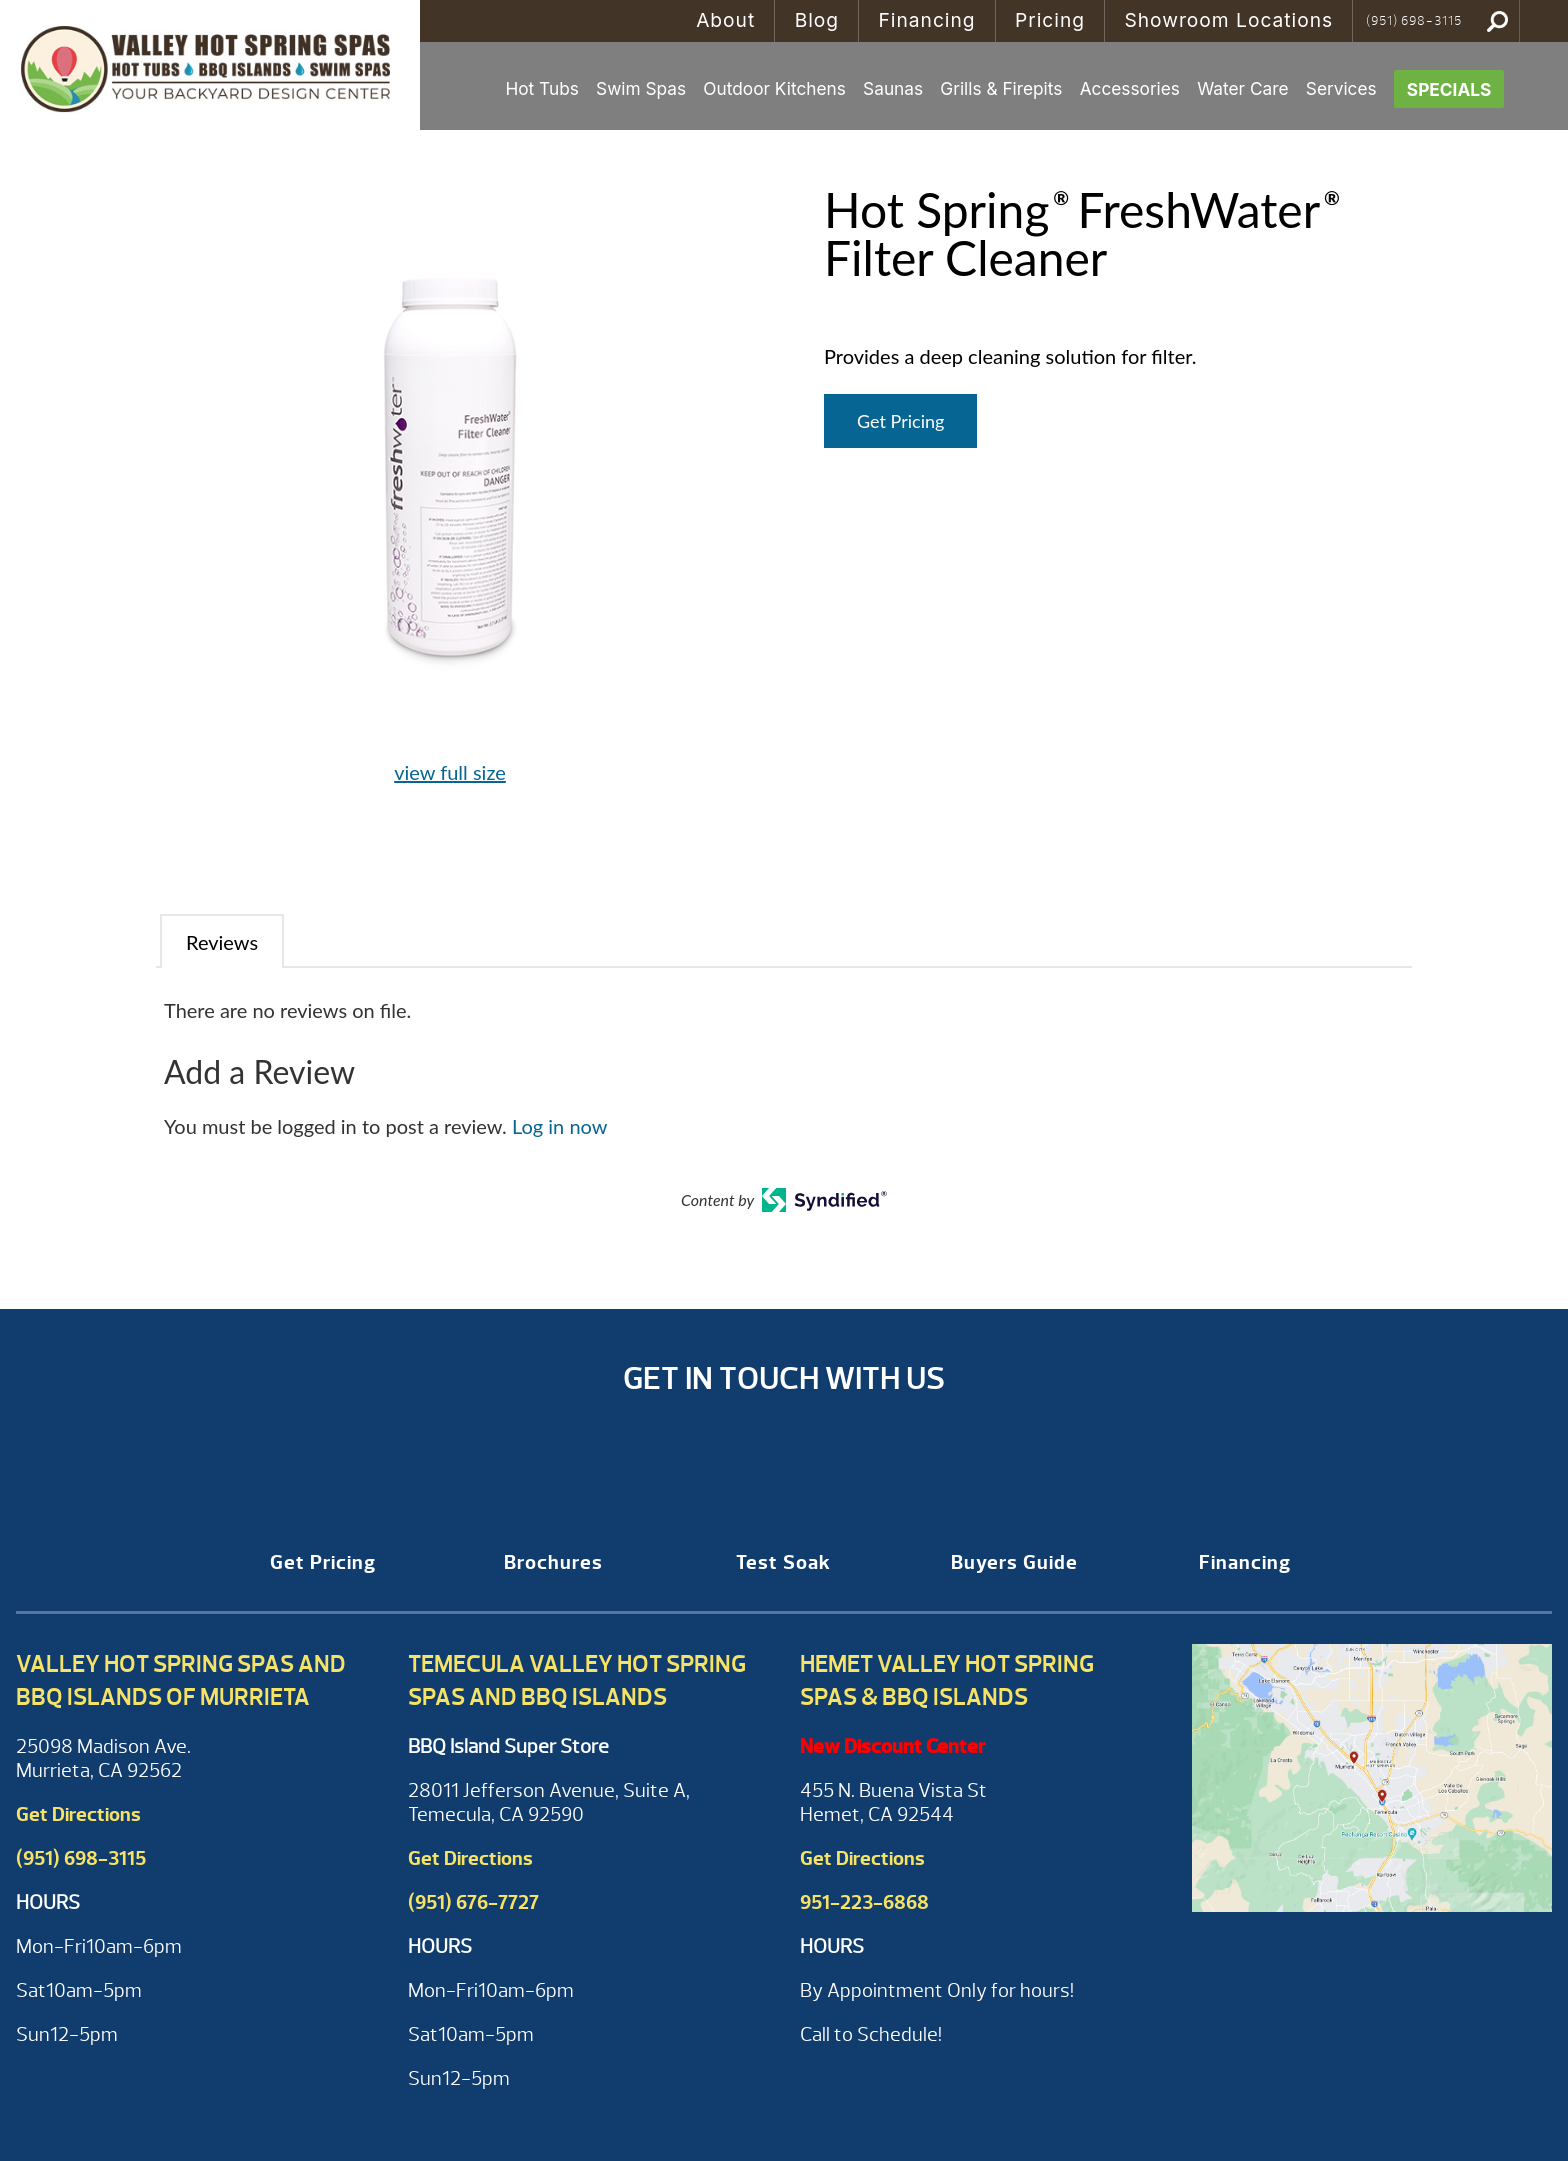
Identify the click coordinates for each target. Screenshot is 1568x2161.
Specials (1449, 89)
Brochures (553, 1562)
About (725, 20)
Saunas (893, 88)
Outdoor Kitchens (774, 88)
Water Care (1242, 88)
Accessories (1130, 88)
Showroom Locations (1228, 20)
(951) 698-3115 (1414, 21)
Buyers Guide (1014, 1562)
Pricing (1050, 20)
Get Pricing (900, 421)
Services (1341, 88)
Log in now (560, 1126)
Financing (926, 20)
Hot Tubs (541, 88)
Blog (817, 20)
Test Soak (783, 1562)
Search (1497, 21)
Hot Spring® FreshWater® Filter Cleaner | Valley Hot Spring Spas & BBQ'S (210, 65)
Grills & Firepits (1001, 88)
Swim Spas (641, 88)
